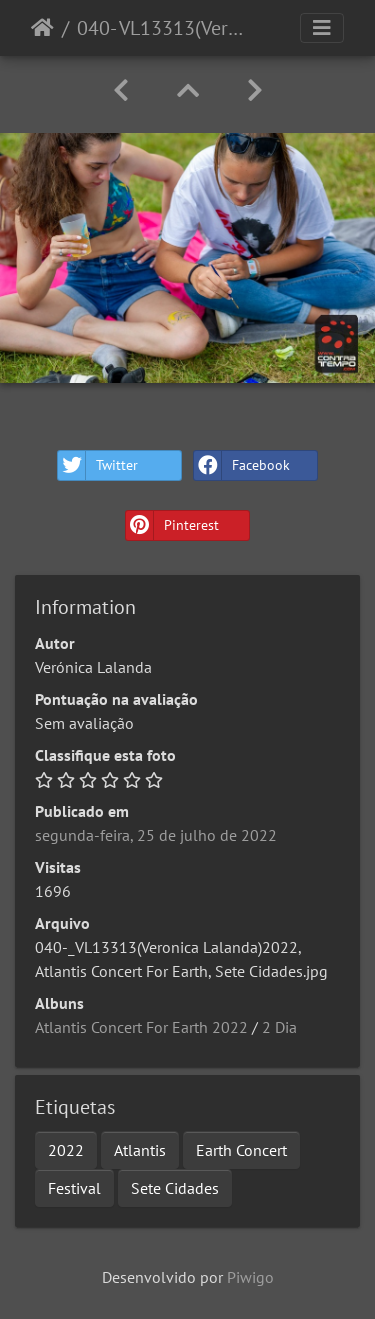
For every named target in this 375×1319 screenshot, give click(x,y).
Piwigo (250, 1277)
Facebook (242, 465)
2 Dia (279, 1027)
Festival (74, 1188)
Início (42, 28)
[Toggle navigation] (322, 28)
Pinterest (172, 525)
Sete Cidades (175, 1188)
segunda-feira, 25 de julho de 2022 (156, 835)
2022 (66, 1150)
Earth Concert (241, 1150)
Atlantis (140, 1150)
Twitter (98, 465)
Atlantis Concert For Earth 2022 (141, 1027)
